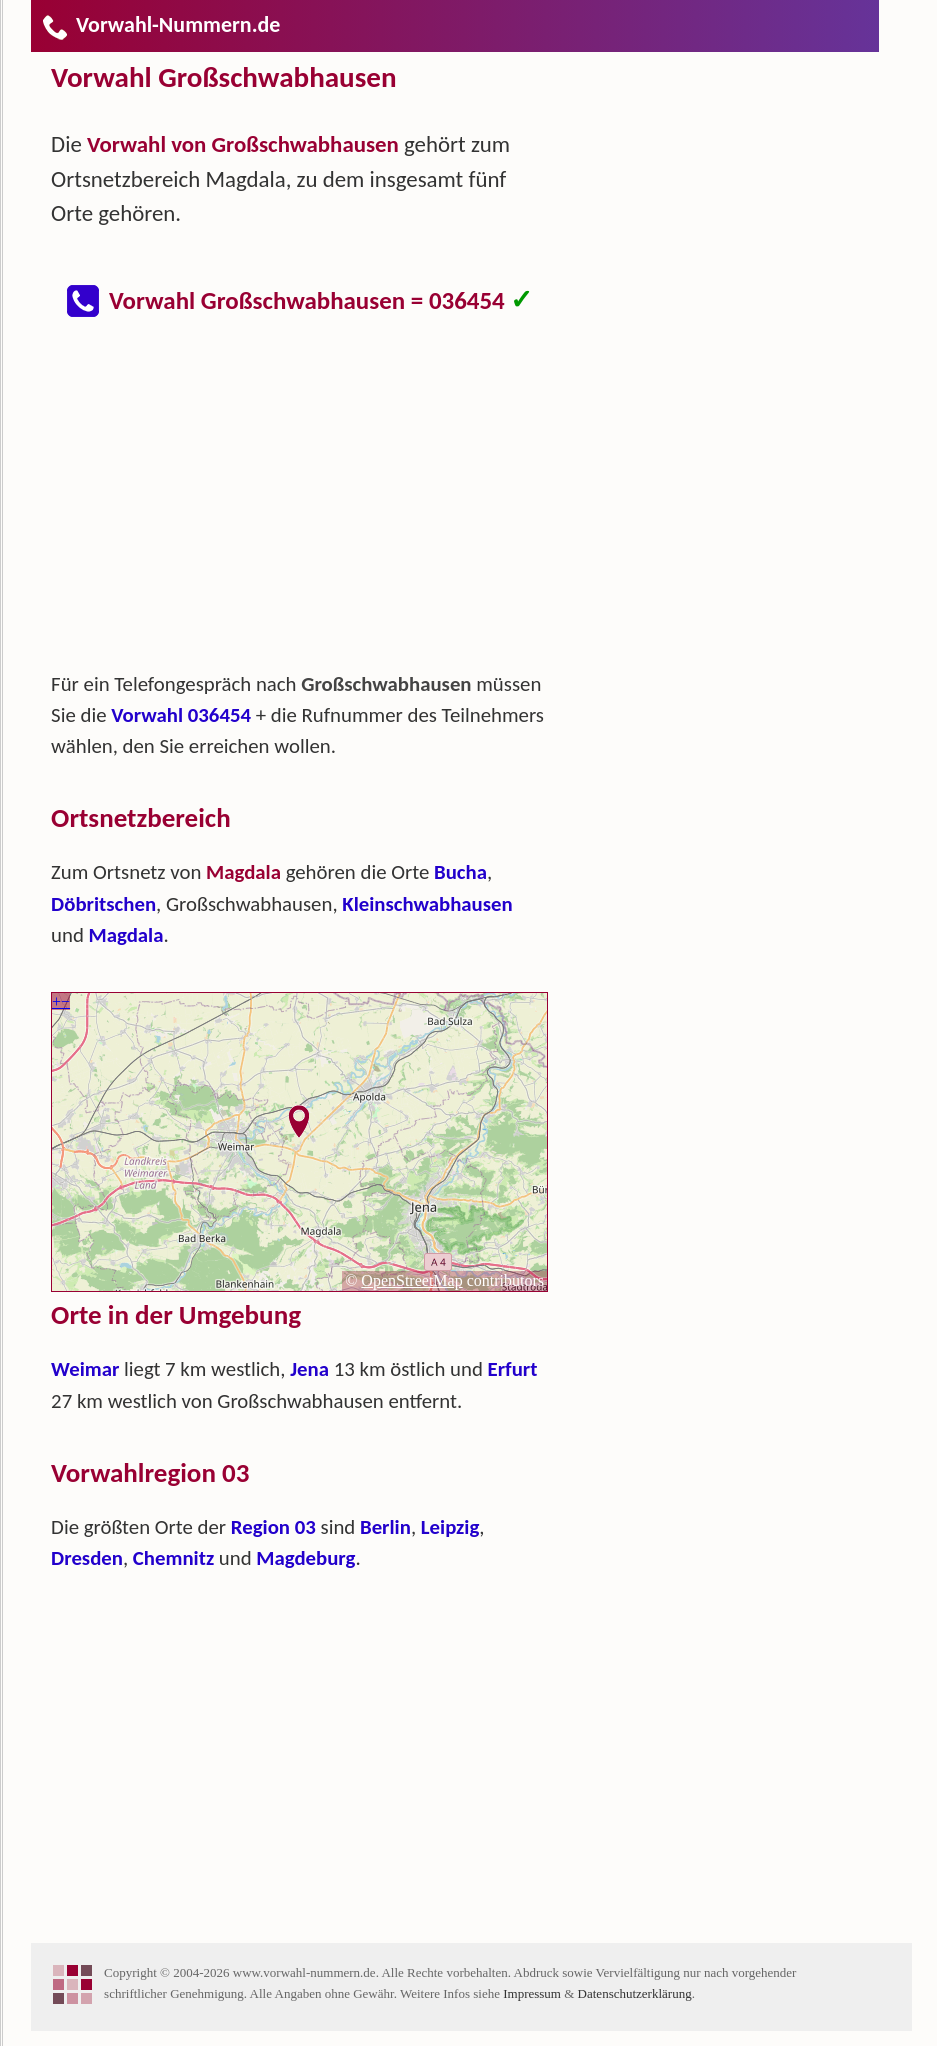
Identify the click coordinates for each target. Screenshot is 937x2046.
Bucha (460, 872)
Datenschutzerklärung (635, 1993)
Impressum (532, 1993)
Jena (309, 1369)
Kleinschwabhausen (427, 904)
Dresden (87, 1558)
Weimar (85, 1369)
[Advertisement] (316, 504)
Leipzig (450, 1527)
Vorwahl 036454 (181, 715)
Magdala (126, 935)
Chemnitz (173, 1558)
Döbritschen (103, 904)
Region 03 (273, 1527)
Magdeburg (305, 1558)
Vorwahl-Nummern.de (160, 24)
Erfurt (513, 1369)
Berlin (385, 1527)
